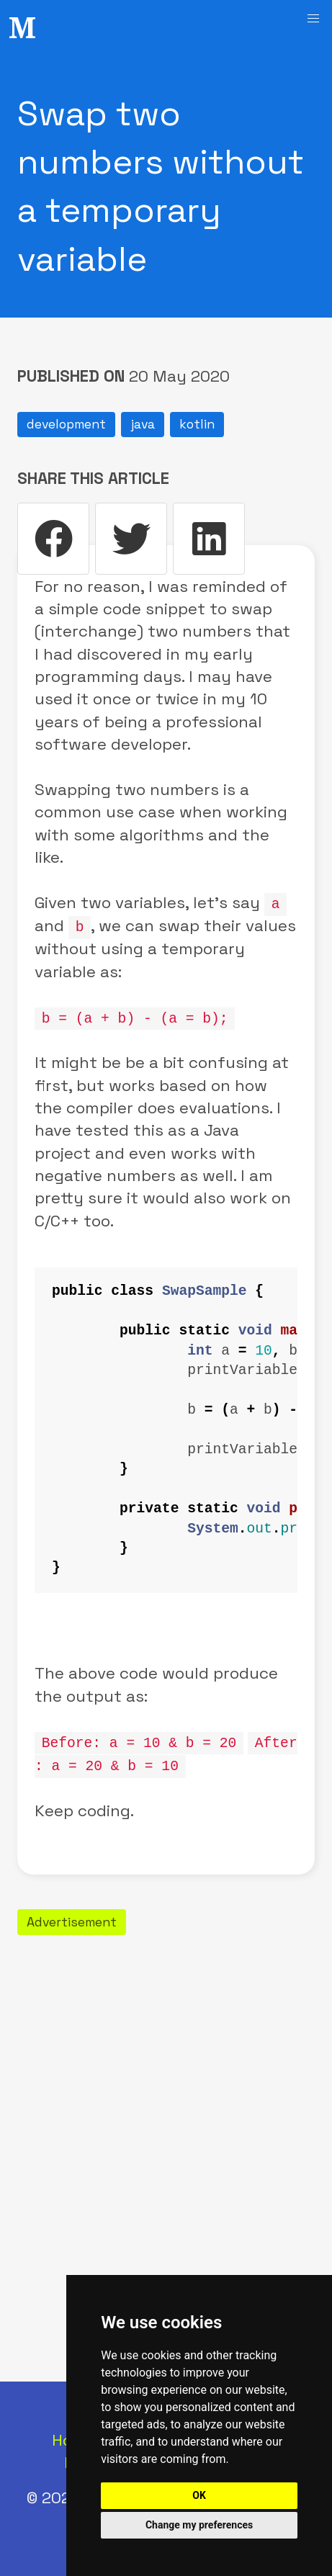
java (143, 424)
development (66, 424)
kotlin (197, 424)
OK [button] (199, 2495)
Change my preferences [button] (199, 2525)
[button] (313, 18)
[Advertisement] (166, 2102)
